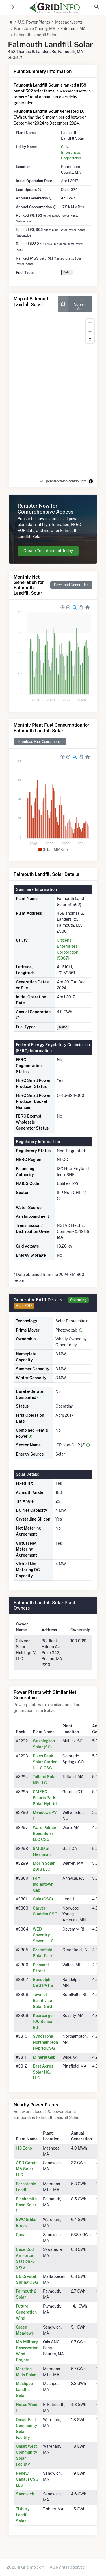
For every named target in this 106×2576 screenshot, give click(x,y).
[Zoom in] (90, 323)
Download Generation (71, 585)
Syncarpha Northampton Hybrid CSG (45, 2042)
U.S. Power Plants (34, 22)
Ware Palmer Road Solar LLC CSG (45, 1833)
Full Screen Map (71, 304)
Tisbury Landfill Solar (23, 2515)
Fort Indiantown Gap (43, 1884)
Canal (21, 2234)
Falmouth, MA (73, 28)
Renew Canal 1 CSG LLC (27, 2479)
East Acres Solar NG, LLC (43, 2072)
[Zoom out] (90, 331)
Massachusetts (69, 22)
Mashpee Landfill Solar (24, 2389)
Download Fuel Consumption (40, 741)
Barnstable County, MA (34, 28)
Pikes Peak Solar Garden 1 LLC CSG (45, 1762)
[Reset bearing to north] (90, 339)
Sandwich (25, 2494)
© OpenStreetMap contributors (63, 481)
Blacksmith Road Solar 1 (26, 2205)
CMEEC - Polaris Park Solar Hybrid (45, 1797)
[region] (53, 401)
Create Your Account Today (48, 550)
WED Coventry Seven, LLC (43, 1935)
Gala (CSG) (43, 1899)
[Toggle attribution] (90, 481)
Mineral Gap (44, 2057)
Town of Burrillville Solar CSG (42, 2000)
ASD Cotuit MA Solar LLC (26, 2169)
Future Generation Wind (26, 2312)
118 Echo (24, 2148)
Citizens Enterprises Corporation (71, 152)
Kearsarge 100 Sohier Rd (43, 2021)
